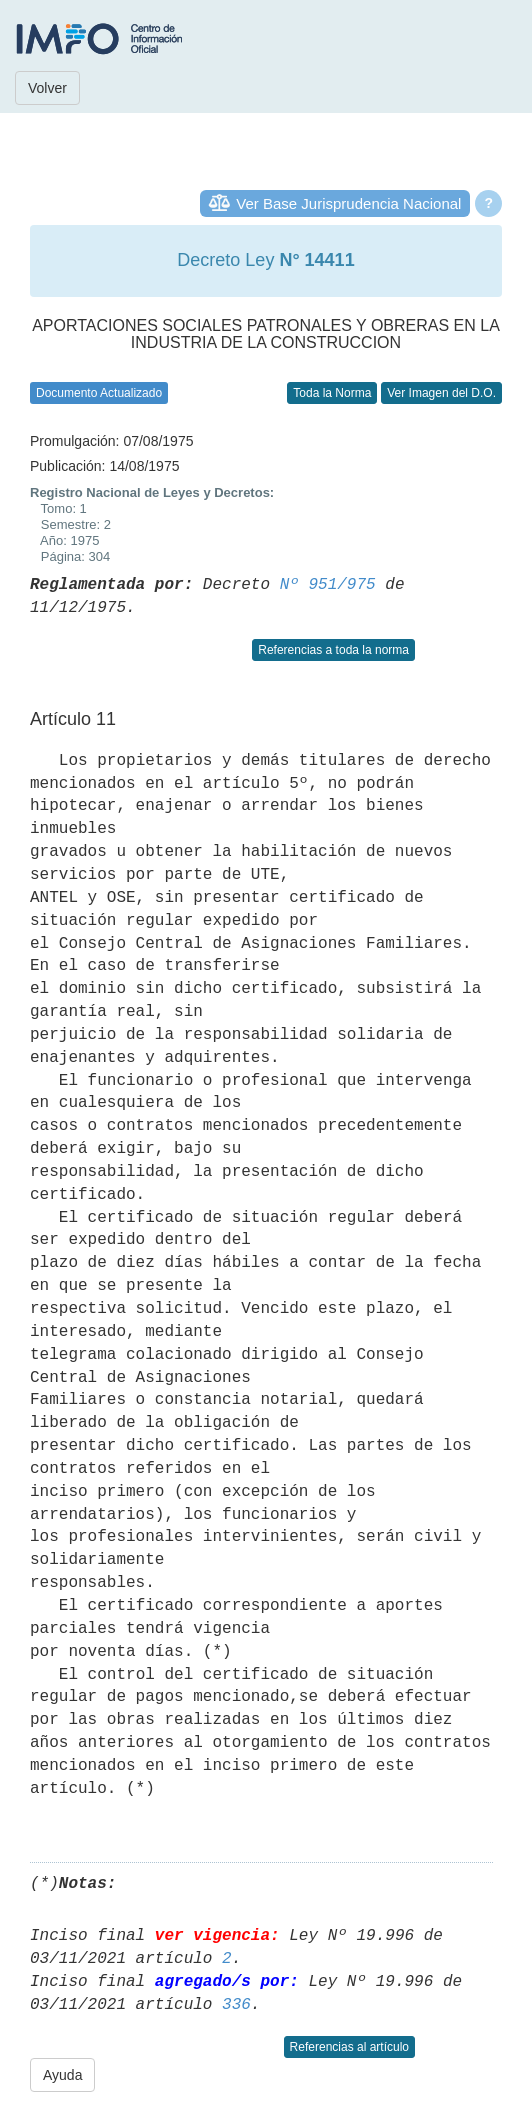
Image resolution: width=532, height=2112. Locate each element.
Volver (47, 88)
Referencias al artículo (349, 2047)
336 (236, 2005)
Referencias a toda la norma (333, 650)
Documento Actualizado (99, 393)
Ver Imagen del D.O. (441, 393)
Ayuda (62, 2075)
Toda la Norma (332, 393)
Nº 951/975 (328, 585)
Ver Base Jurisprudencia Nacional (348, 203)
